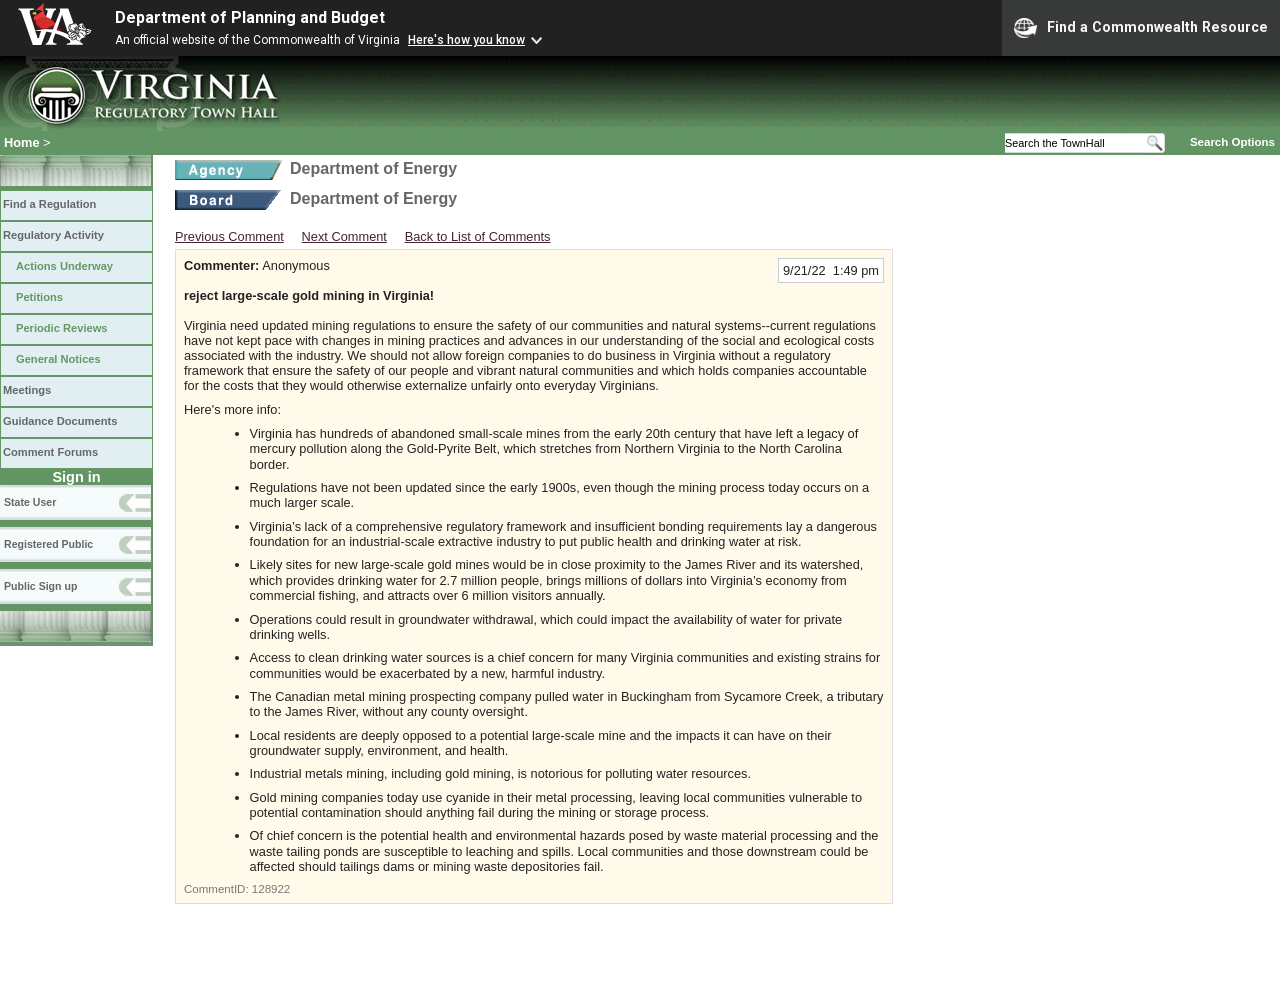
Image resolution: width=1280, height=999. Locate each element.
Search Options (1232, 142)
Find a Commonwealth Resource (1141, 28)
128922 (271, 889)
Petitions (39, 297)
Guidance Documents (60, 421)
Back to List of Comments (478, 236)
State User (30, 502)
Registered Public (48, 544)
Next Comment (344, 236)
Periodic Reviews (62, 328)
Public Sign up (40, 586)
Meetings (27, 390)
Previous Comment (229, 236)
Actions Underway (64, 266)
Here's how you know (466, 40)
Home (22, 142)
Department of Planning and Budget (250, 17)
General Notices (58, 359)
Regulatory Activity (53, 235)
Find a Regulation (49, 204)
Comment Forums (50, 452)
